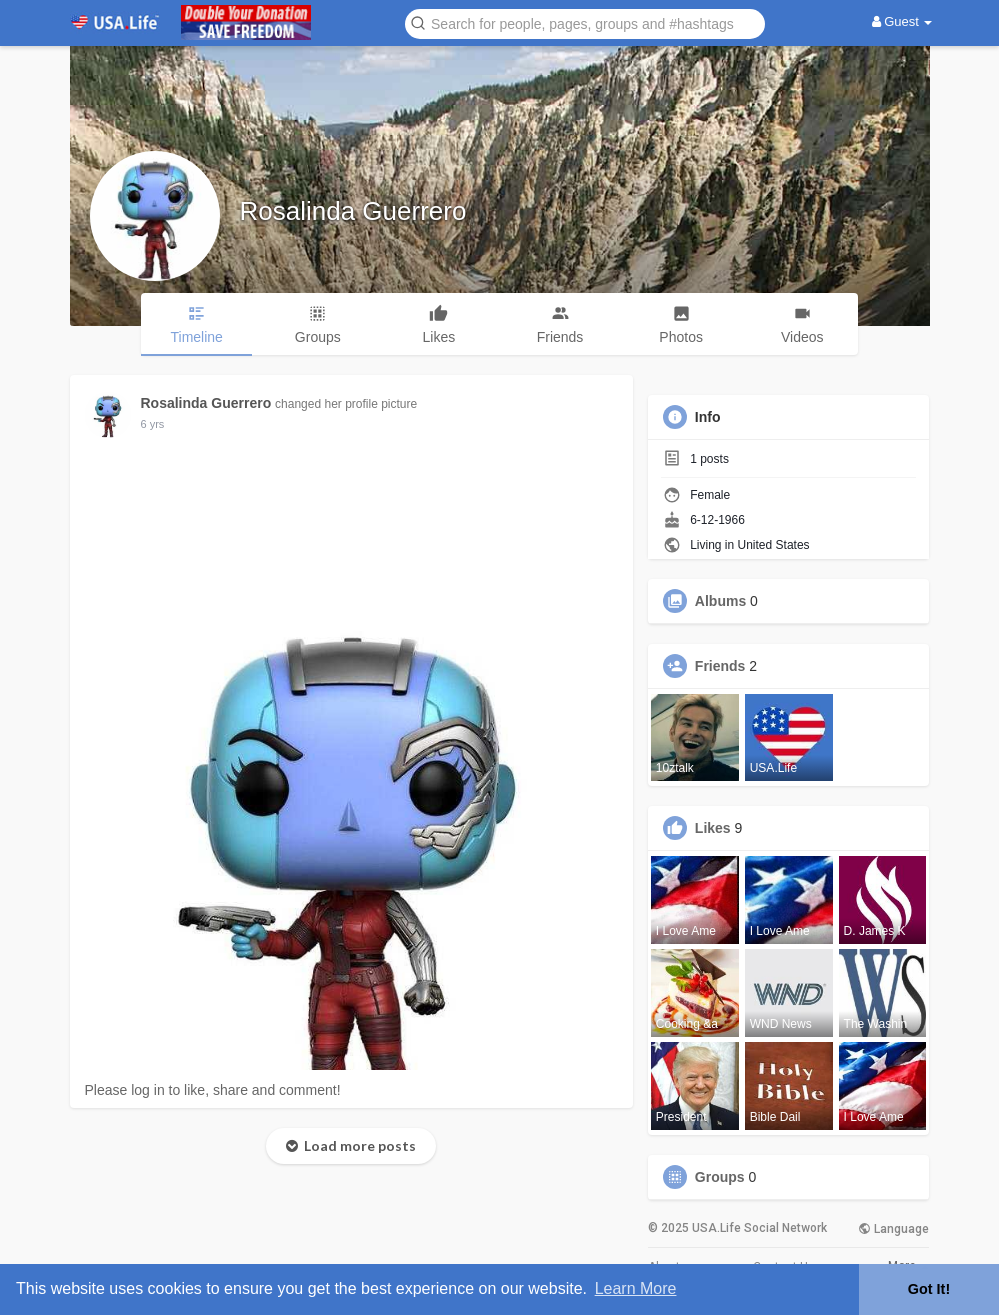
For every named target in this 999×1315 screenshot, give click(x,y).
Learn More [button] (636, 1288)
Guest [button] (902, 21)
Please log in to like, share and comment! (213, 1090)
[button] (585, 22)
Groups (720, 1177)
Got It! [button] (929, 1289)
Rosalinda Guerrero (353, 211)
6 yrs (153, 424)
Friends (720, 666)
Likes (713, 828)
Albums (720, 601)
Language (893, 1229)
